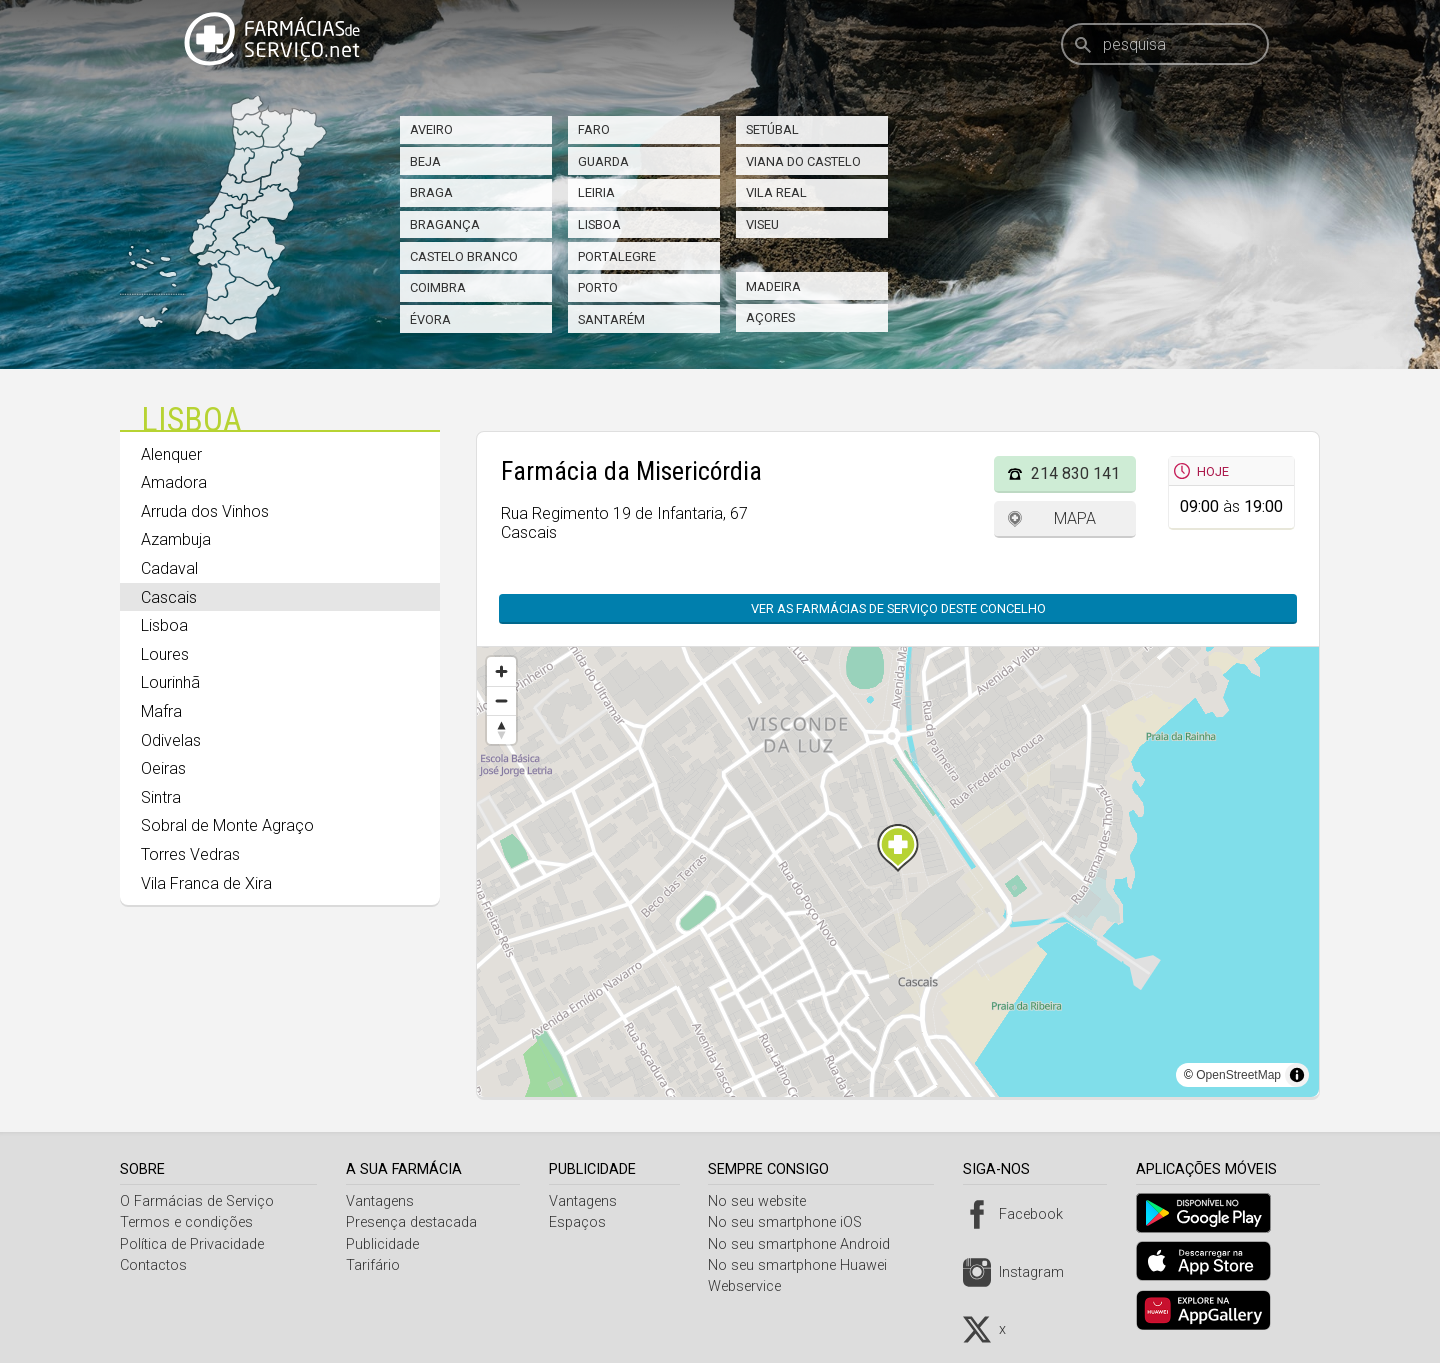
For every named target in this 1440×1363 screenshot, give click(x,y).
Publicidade (385, 1244)
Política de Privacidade (192, 1244)
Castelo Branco (464, 256)
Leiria (596, 192)
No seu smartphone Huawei (805, 1265)
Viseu (762, 224)
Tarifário (376, 1265)
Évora (430, 319)
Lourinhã (170, 682)
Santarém (611, 319)
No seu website (765, 1201)
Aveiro (431, 129)
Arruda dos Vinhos (205, 511)
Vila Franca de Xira (206, 883)
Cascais (169, 597)
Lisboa (599, 224)
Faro (594, 129)
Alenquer (171, 454)
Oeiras (163, 768)
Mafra (161, 711)
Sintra (161, 797)
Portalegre (617, 256)
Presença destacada (414, 1222)
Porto (598, 287)
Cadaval (169, 568)
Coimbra (438, 287)
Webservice (752, 1286)
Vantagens (383, 1201)
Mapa (1075, 518)
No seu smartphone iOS (793, 1222)
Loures (165, 654)
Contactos (153, 1265)
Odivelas (171, 740)
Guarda (603, 161)
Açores (770, 317)
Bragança (445, 224)
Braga (431, 192)
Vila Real (776, 192)
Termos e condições (186, 1222)
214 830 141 (1075, 473)
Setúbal (772, 129)
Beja (425, 161)
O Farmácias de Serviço (197, 1201)
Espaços (582, 1222)
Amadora (174, 482)
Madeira (773, 286)
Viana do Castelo (803, 161)
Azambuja (176, 539)
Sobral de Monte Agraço (227, 825)
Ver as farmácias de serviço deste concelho (898, 608)
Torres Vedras (190, 854)
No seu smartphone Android (807, 1244)
